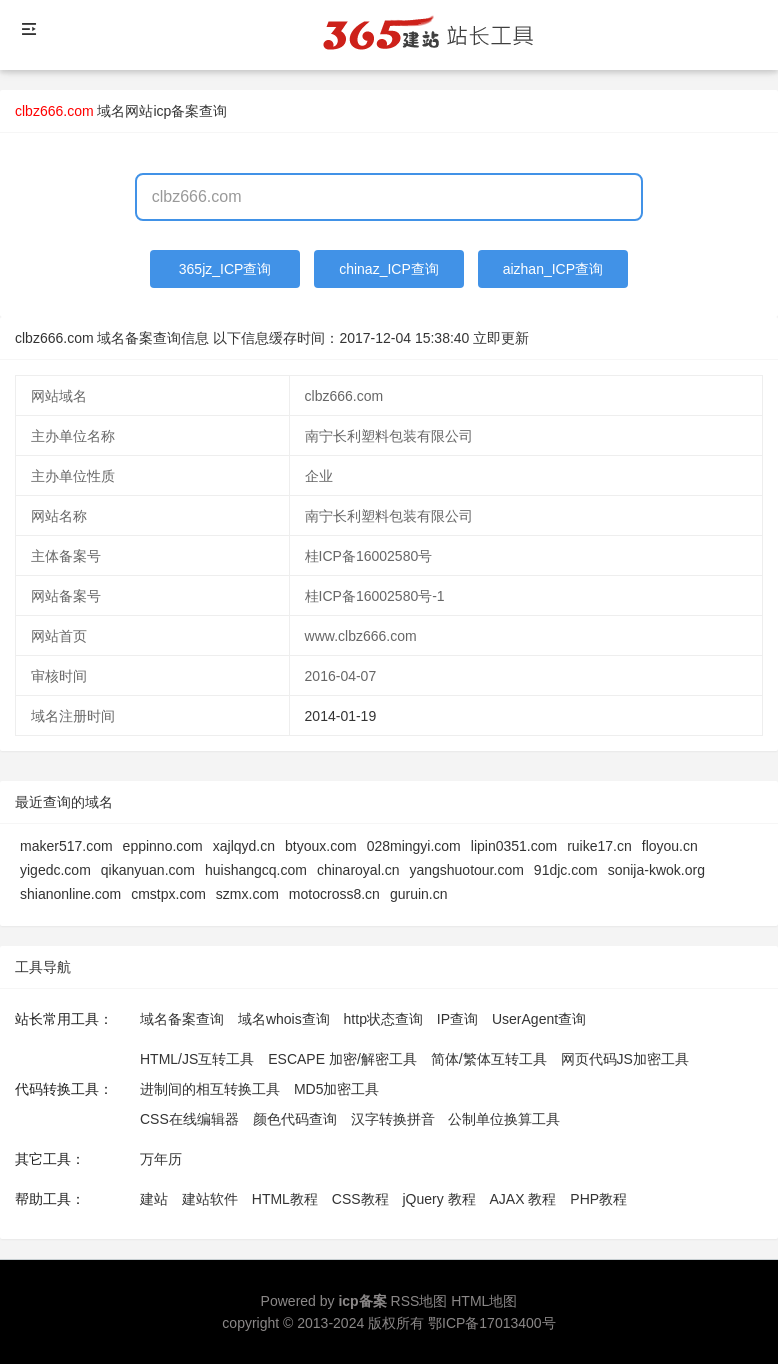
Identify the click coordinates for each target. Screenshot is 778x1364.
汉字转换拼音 (393, 1119)
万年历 (161, 1159)
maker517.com (66, 846)
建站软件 (210, 1199)
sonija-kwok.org (656, 870)
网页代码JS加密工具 (625, 1059)
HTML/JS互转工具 (197, 1059)
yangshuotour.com (466, 870)
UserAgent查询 (539, 1019)
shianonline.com (70, 894)
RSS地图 (419, 1301)
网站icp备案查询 (176, 111)
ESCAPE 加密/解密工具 (342, 1059)
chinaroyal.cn (358, 870)
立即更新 (501, 338)
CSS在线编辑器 (189, 1119)
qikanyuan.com (148, 870)
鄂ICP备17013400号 (492, 1323)
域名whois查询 (284, 1019)
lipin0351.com (514, 846)
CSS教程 (360, 1199)
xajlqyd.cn (244, 846)
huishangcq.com (256, 870)
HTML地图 (484, 1301)
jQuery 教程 (438, 1199)
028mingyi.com (414, 846)
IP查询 (457, 1019)
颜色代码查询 (295, 1119)
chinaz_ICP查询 (389, 269)
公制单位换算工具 (504, 1119)
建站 (154, 1199)
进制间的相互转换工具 (210, 1089)
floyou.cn (670, 846)
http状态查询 (383, 1019)
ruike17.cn (599, 846)
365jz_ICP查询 (225, 269)
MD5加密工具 (337, 1089)
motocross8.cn (334, 894)
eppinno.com (163, 846)
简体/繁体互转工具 (489, 1059)
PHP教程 (598, 1199)
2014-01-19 (341, 716)
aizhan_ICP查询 (553, 269)
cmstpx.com (168, 894)
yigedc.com (55, 870)
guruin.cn (419, 894)
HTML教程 (285, 1199)
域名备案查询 (182, 1019)
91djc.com (566, 870)
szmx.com (247, 894)
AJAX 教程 (523, 1199)
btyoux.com (321, 846)
